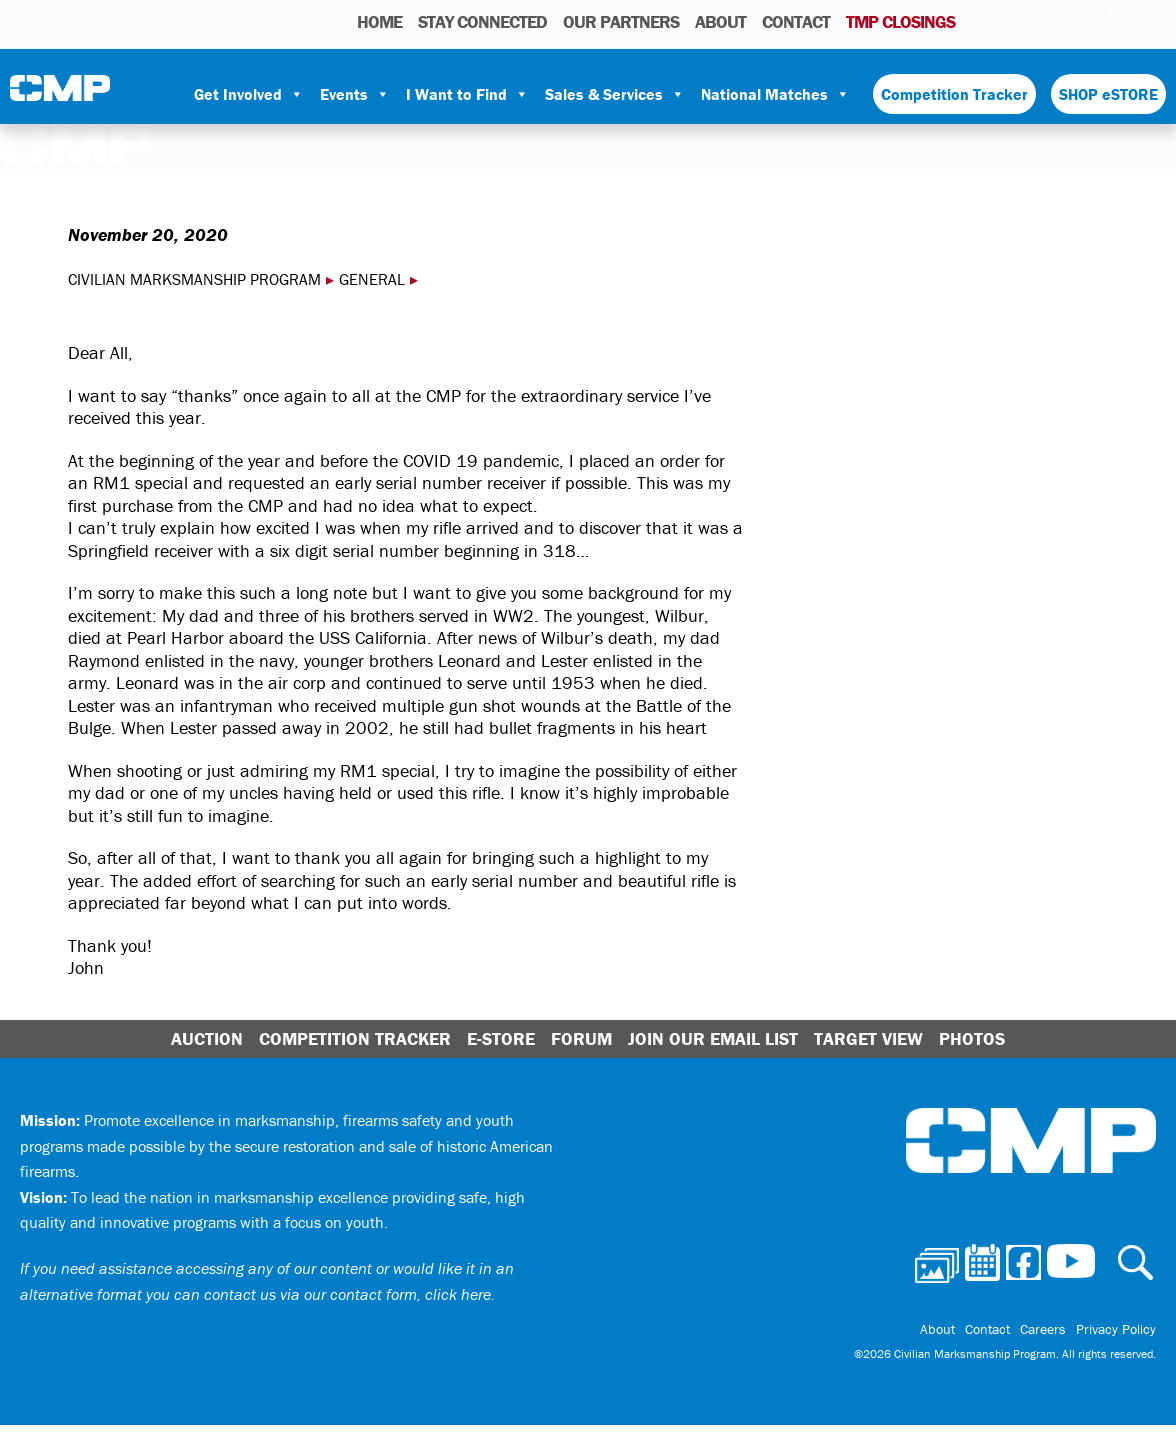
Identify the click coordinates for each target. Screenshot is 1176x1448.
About (720, 21)
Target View (868, 1038)
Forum (581, 1038)
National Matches (775, 94)
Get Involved (249, 94)
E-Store (501, 1038)
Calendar (1009, 21)
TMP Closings (900, 21)
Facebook (1038, 21)
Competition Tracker (954, 94)
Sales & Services (615, 94)
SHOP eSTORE (1108, 94)
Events (355, 94)
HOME (379, 21)
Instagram (1064, 21)
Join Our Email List (713, 1038)
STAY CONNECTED (482, 21)
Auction (207, 1038)
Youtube (1092, 21)
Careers (1043, 1329)
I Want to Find (467, 94)
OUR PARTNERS (621, 21)
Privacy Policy (1116, 1329)
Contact (796, 21)
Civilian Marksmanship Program (60, 95)
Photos (978, 21)
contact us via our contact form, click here (347, 1294)
